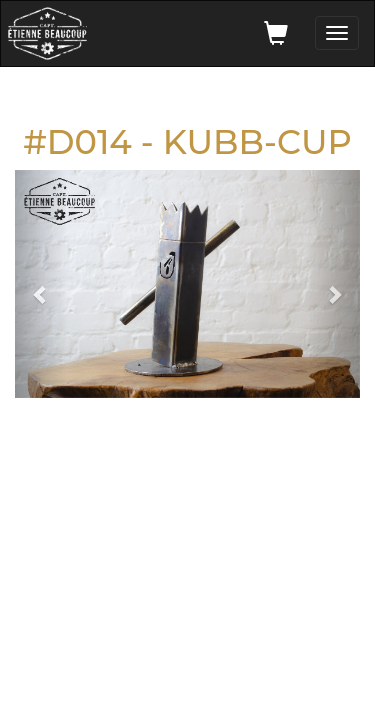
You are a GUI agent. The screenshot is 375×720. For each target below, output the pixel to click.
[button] (41, 284)
